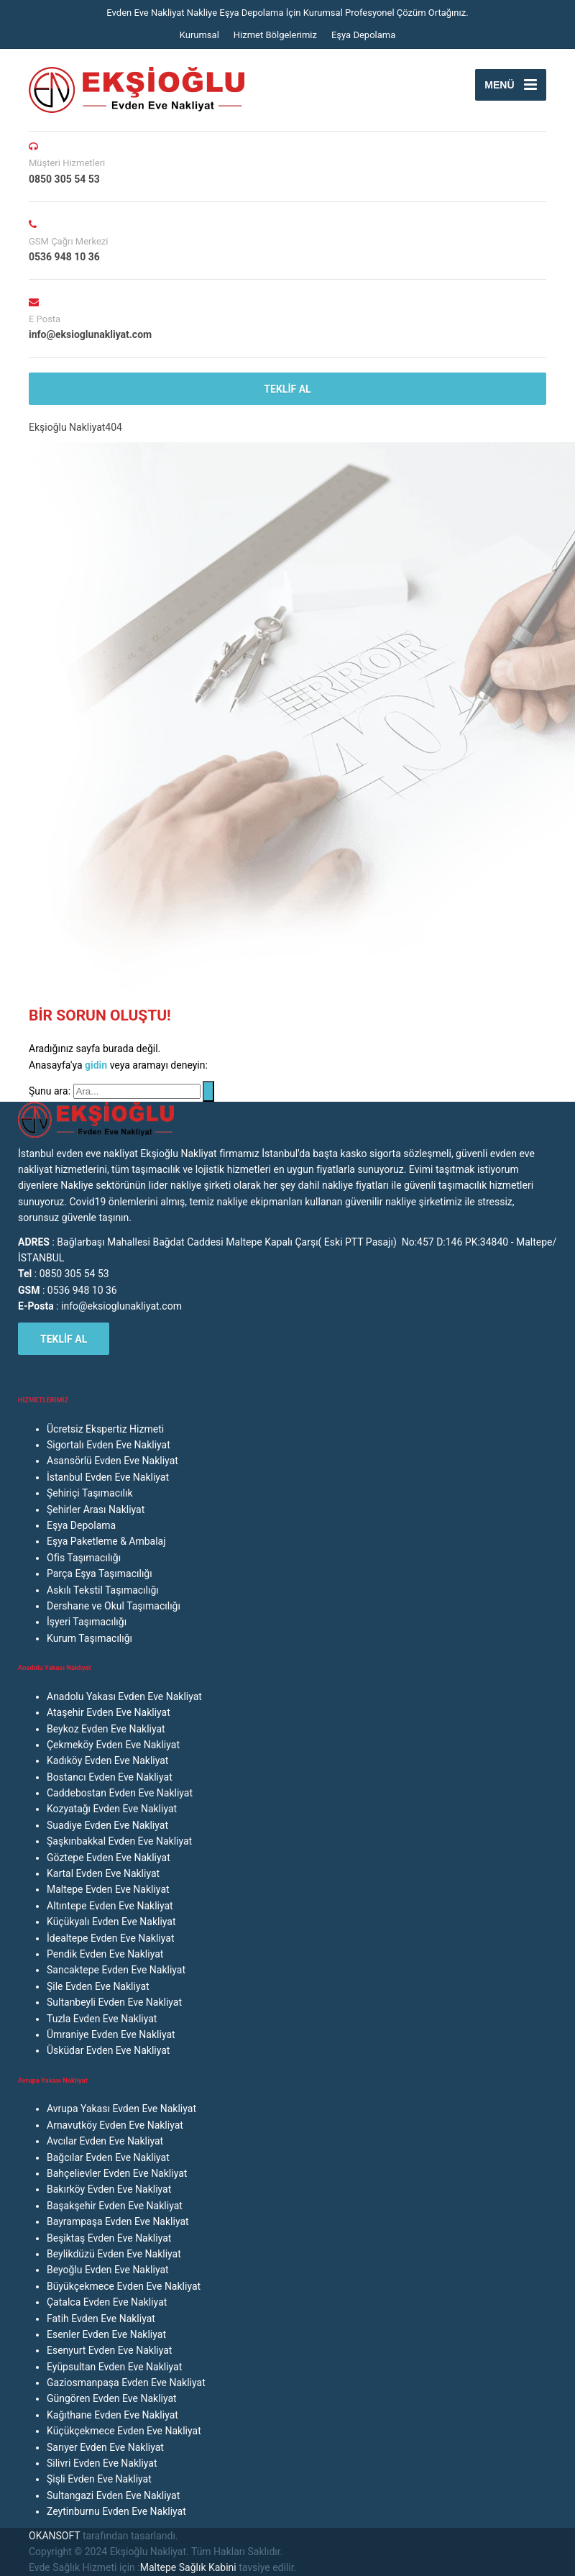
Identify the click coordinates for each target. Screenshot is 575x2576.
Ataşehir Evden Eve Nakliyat (108, 1712)
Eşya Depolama (363, 34)
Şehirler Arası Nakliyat (95, 1509)
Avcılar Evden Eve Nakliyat (105, 2141)
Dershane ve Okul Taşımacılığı (113, 1606)
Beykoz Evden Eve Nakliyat (106, 1729)
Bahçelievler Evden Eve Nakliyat (117, 2173)
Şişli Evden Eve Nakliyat (99, 2479)
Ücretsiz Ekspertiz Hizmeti (105, 1429)
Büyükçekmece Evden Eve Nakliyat (124, 2286)
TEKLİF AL (287, 389)
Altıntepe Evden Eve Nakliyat (110, 1906)
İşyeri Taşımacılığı (86, 1621)
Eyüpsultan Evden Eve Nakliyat (114, 2366)
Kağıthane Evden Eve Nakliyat (112, 2415)
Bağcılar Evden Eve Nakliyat (108, 2157)
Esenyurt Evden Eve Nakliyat (109, 2350)
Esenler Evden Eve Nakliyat (106, 2334)
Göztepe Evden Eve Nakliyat (108, 1857)
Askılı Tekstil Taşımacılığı (103, 1590)
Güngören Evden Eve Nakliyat (112, 2398)
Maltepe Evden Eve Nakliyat (108, 1889)
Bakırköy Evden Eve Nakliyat (109, 2189)
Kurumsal (199, 34)
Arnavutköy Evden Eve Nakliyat (115, 2125)
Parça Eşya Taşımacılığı (99, 1573)
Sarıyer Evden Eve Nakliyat (105, 2447)
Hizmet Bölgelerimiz (275, 34)
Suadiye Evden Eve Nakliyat (107, 1825)
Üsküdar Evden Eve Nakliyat (108, 2050)
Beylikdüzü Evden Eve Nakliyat (114, 2254)
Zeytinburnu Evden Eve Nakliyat (116, 2511)
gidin (97, 1065)
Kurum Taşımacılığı (89, 1638)
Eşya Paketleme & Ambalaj (106, 1541)
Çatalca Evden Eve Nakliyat (107, 2302)
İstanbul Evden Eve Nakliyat (108, 1477)
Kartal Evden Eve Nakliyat (103, 1873)
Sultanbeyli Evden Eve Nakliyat (114, 2002)
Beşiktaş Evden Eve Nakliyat (109, 2238)
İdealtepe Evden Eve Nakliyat (111, 1938)
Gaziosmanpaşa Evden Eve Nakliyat (126, 2382)
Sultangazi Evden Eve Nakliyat (113, 2495)
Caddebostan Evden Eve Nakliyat (120, 1793)
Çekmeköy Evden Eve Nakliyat (113, 1744)
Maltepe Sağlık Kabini (188, 2567)
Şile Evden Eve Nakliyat (98, 1986)
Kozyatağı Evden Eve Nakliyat (112, 1808)
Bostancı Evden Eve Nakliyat (109, 1777)
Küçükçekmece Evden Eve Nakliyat (124, 2430)
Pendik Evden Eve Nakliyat (105, 1954)
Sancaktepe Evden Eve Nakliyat (116, 1970)
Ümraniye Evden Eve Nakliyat (111, 2034)
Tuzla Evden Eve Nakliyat (102, 2018)
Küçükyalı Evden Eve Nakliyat (111, 1921)
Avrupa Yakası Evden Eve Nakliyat (121, 2108)
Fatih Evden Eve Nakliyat (101, 2318)
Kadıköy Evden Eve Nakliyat (107, 1760)
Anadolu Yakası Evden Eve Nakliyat (124, 1696)
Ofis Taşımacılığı (84, 1557)
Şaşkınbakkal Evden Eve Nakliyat (119, 1841)
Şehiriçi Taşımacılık (89, 1493)
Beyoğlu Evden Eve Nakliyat (108, 2269)
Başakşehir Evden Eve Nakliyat (115, 2205)
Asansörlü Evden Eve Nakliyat (112, 1460)
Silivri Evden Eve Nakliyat (102, 2463)
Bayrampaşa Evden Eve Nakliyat (118, 2221)
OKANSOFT (54, 2535)
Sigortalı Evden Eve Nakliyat (108, 1445)
